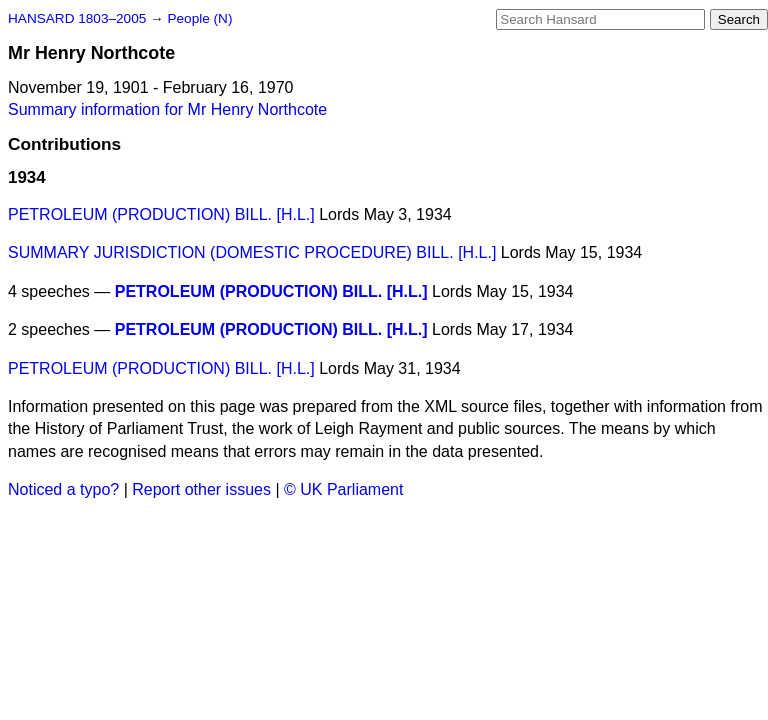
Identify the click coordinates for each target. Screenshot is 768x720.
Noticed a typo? (63, 489)
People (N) (199, 18)
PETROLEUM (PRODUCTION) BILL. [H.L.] (161, 214)
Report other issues (201, 489)
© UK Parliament (343, 489)
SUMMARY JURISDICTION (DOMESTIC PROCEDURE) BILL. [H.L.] (252, 252)
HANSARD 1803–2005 (77, 18)
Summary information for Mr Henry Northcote (167, 109)
